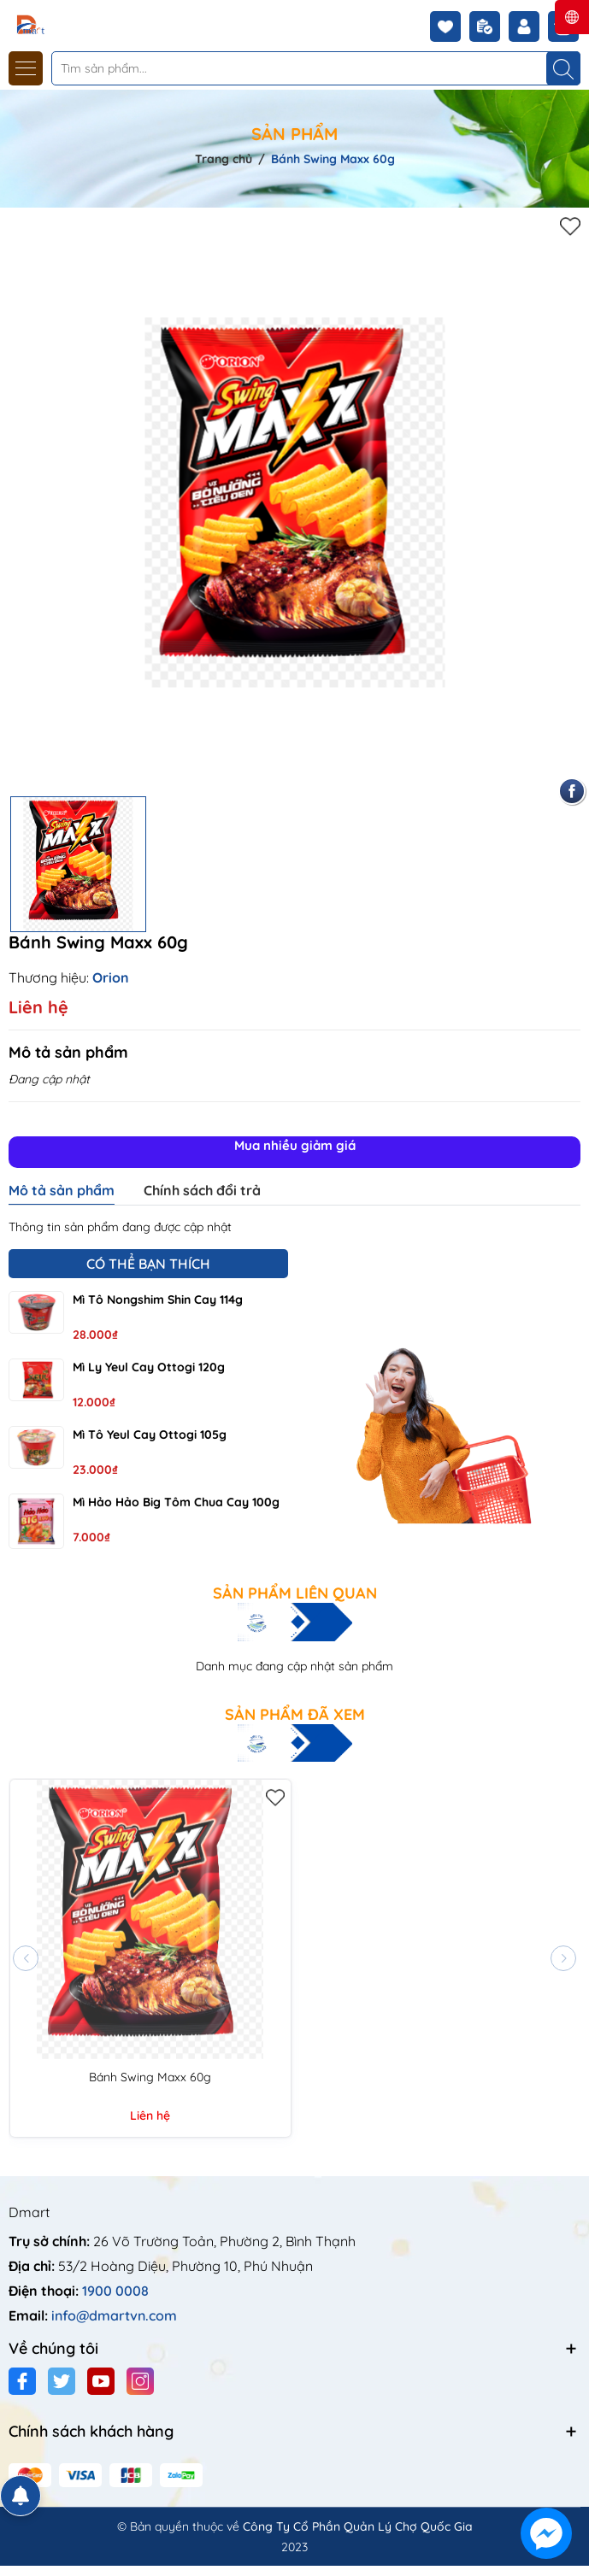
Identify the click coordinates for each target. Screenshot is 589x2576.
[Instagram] (140, 2381)
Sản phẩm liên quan (295, 1593)
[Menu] (26, 68)
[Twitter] (61, 2381)
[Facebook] (22, 2381)
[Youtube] (101, 2381)
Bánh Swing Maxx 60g (150, 2077)
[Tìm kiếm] (563, 68)
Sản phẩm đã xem (295, 1714)
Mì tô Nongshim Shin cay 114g (158, 1299)
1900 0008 (115, 2290)
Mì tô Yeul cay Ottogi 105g (150, 1434)
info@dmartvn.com (114, 2315)
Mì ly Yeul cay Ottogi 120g (149, 1367)
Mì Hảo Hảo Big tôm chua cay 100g (176, 1502)
